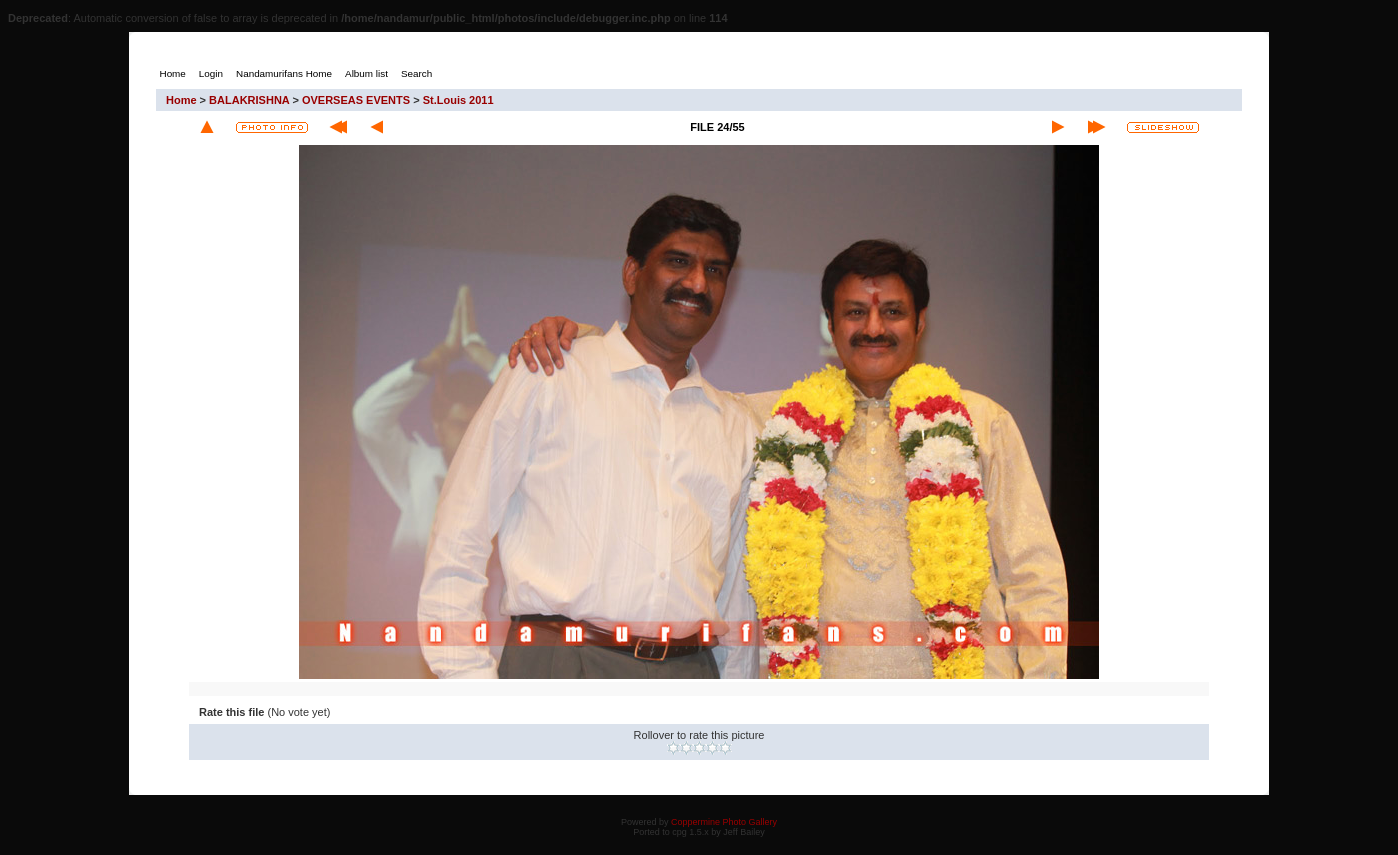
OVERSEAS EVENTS (356, 100)
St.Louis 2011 (458, 100)
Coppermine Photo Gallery (724, 822)
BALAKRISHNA (249, 100)
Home (181, 100)
